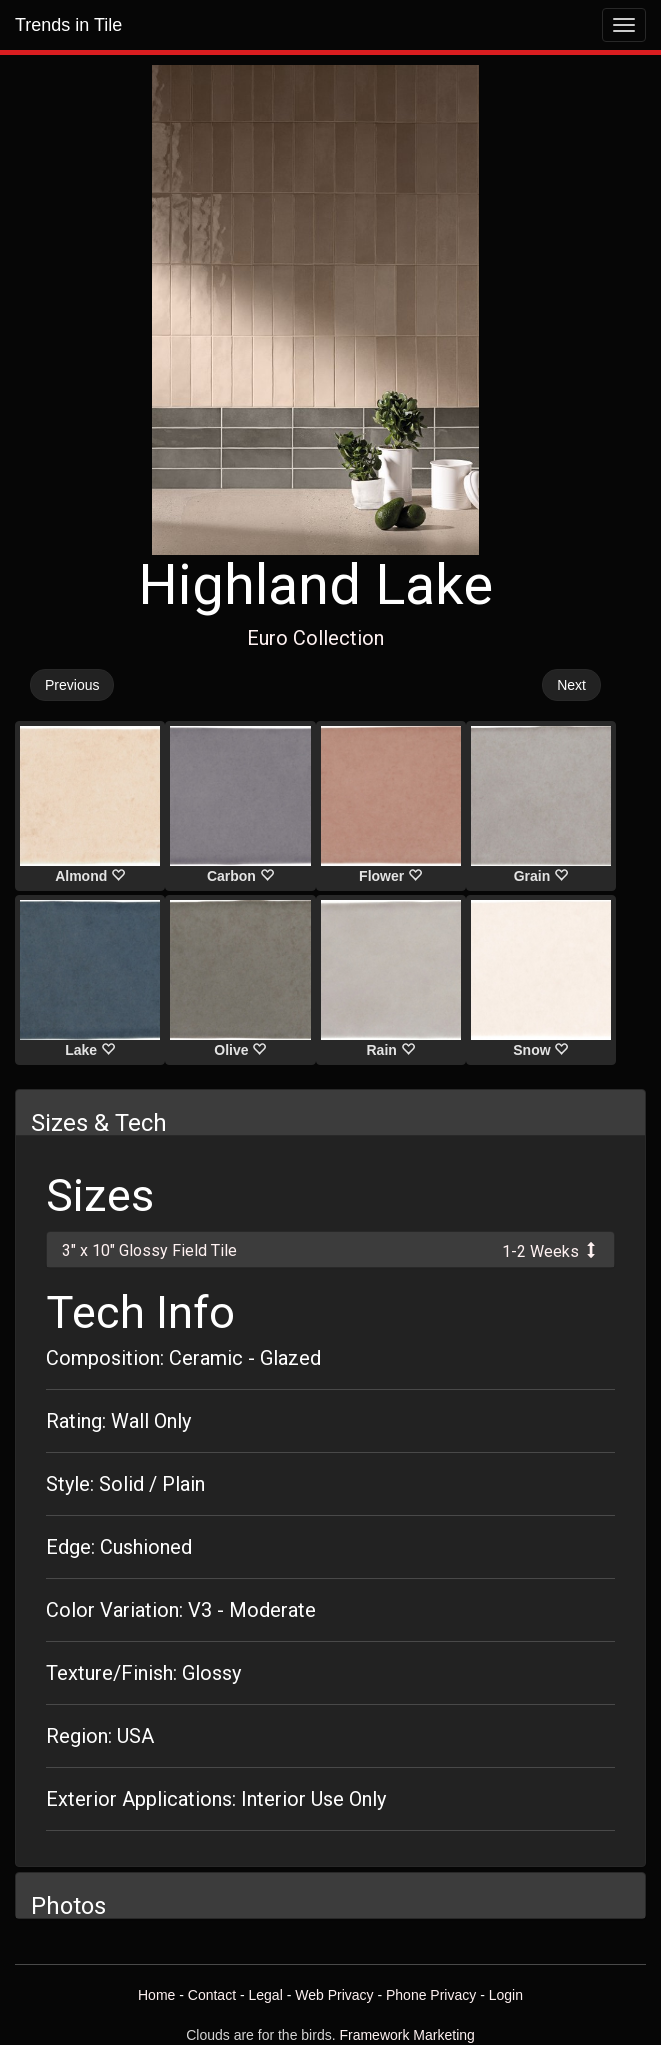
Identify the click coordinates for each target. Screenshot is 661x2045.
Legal (266, 1995)
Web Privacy (334, 1995)
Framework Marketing (406, 2035)
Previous (72, 685)
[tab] (330, 1249)
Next (571, 685)
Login (506, 1995)
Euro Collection (315, 638)
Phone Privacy (431, 1995)
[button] (330, 1249)
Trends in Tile (68, 25)
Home (156, 1995)
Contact (212, 1995)
